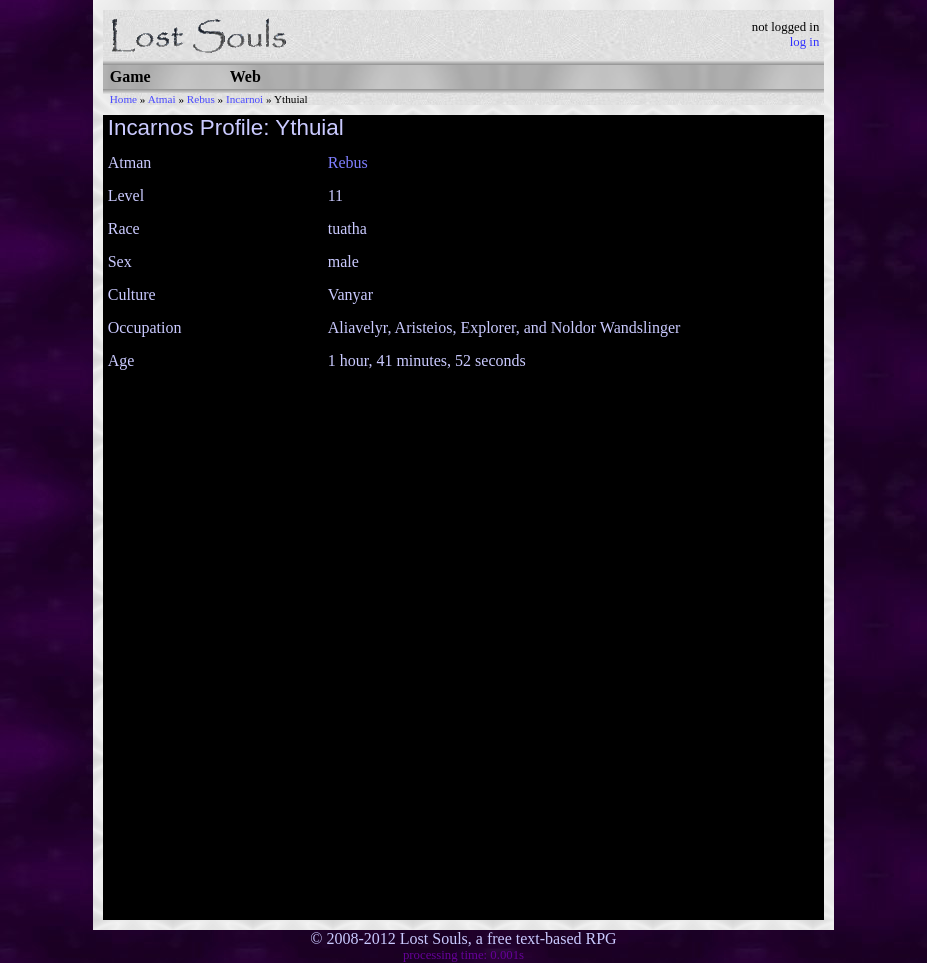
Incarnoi (244, 99)
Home (123, 99)
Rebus (201, 99)
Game (130, 76)
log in (805, 42)
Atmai (162, 99)
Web (245, 76)
